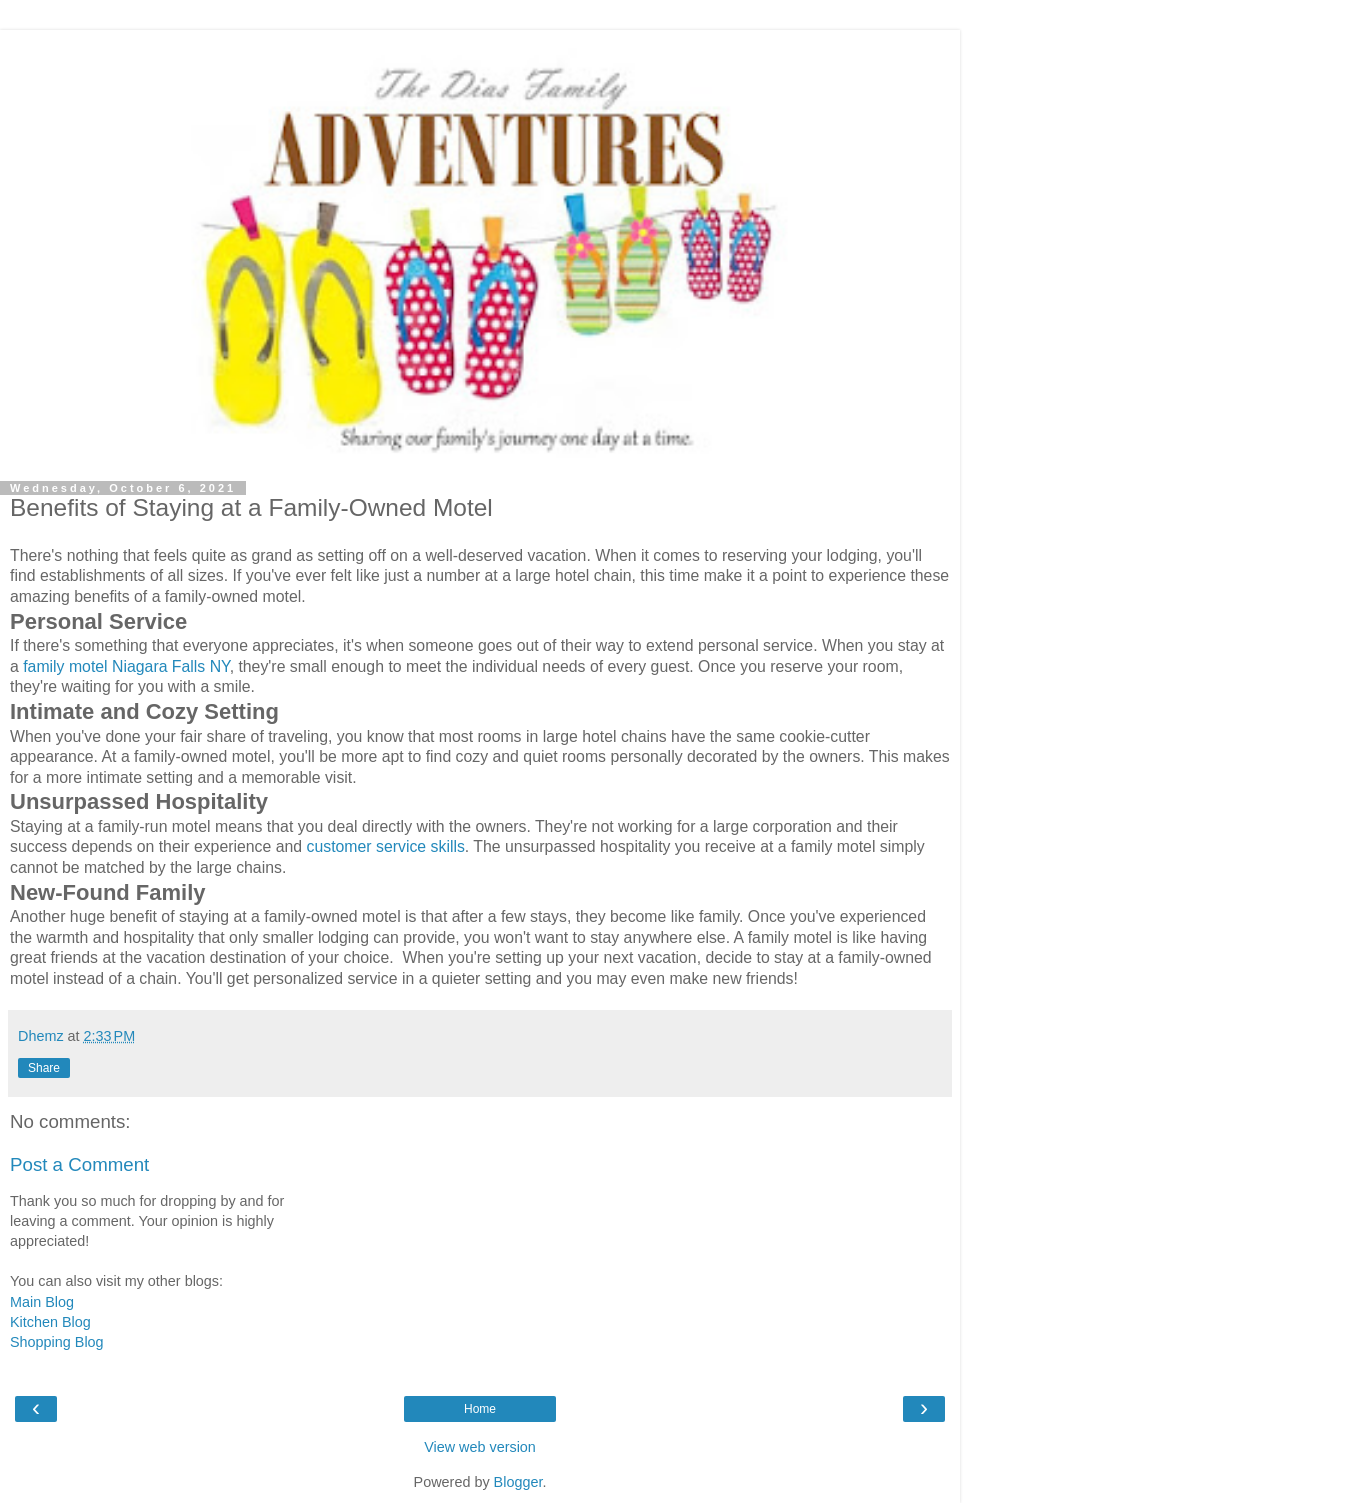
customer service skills (386, 846)
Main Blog (42, 1302)
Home (480, 1409)
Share (44, 1068)
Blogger (518, 1482)
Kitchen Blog (50, 1322)
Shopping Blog (57, 1342)
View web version (480, 1447)
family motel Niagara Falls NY (126, 666)
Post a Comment (79, 1164)
